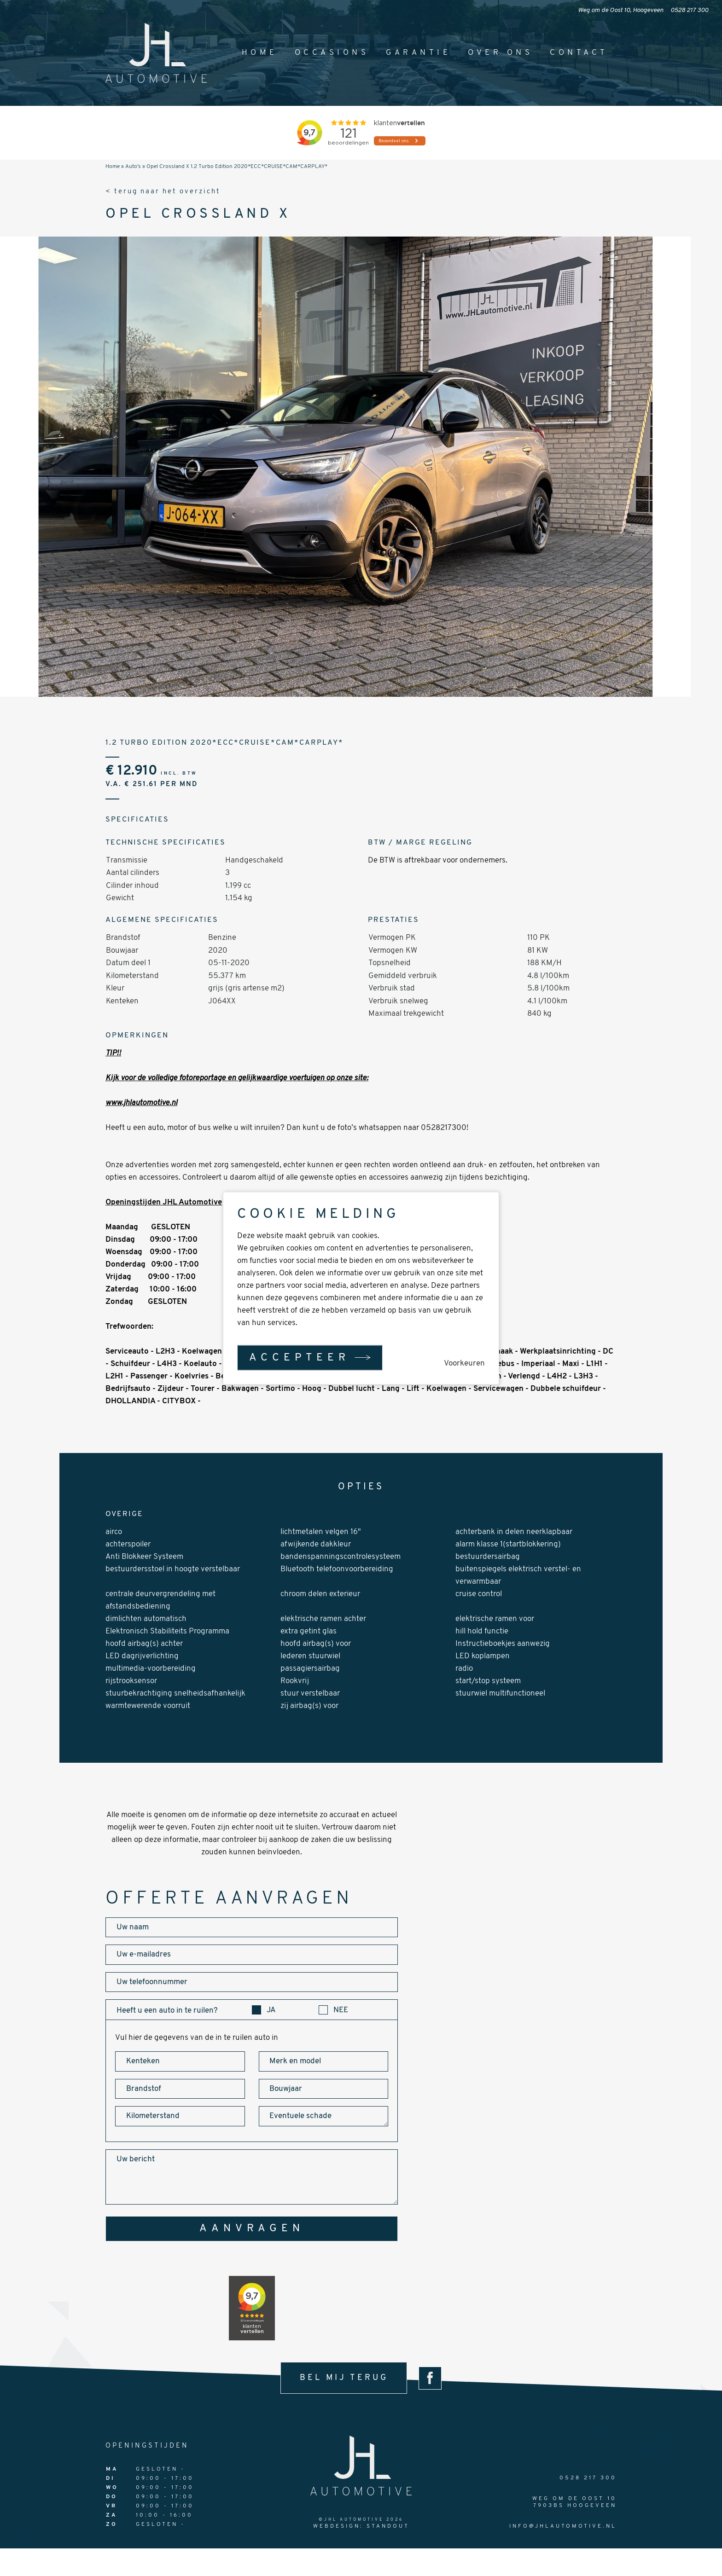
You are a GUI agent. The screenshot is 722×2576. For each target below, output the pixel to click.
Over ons (500, 53)
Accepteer (299, 1357)
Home (260, 53)
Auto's (133, 166)
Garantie (418, 53)
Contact (579, 53)
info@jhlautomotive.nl (563, 2526)
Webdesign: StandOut (361, 2526)
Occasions (332, 53)
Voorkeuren (464, 1363)
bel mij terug (344, 2377)
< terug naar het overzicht (163, 191)
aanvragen (251, 2228)
